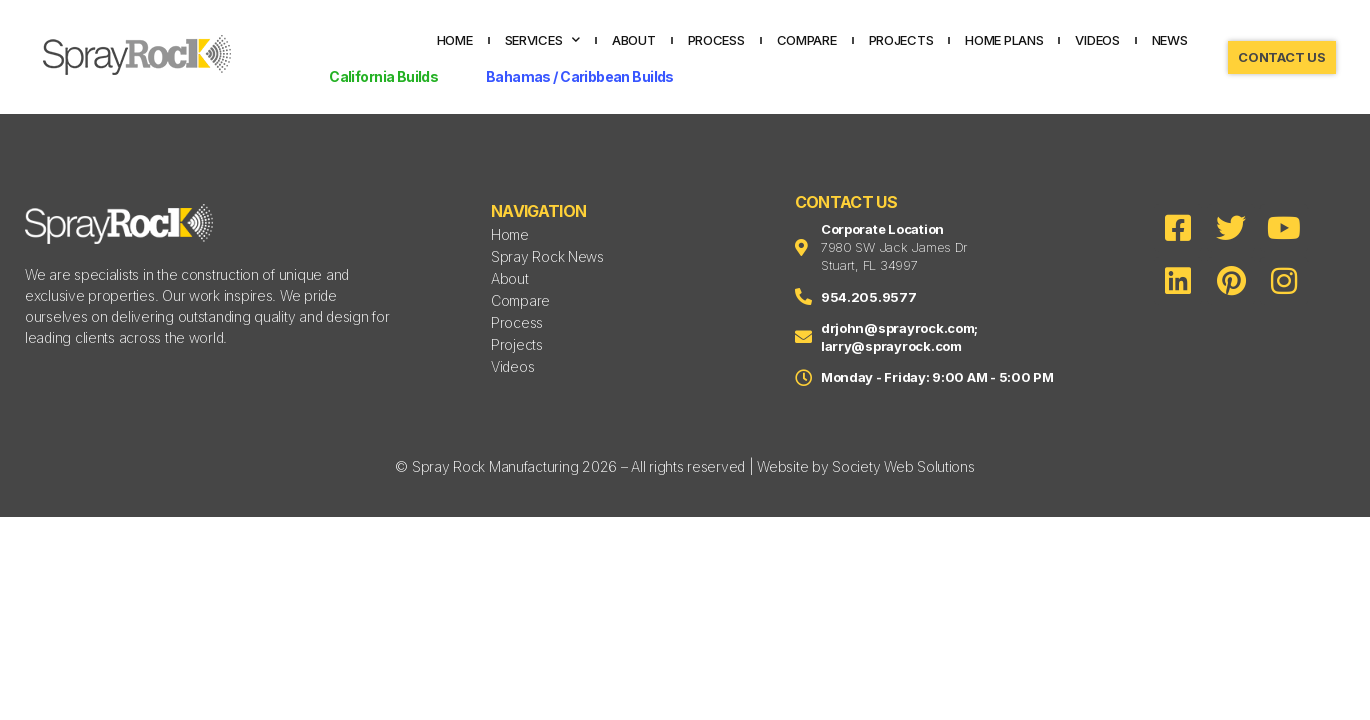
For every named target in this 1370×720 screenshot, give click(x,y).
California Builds (383, 76)
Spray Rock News (547, 256)
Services (543, 40)
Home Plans (1004, 40)
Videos (1097, 40)
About (634, 40)
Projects (901, 40)
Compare (807, 40)
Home (455, 40)
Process (716, 40)
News (1170, 40)
